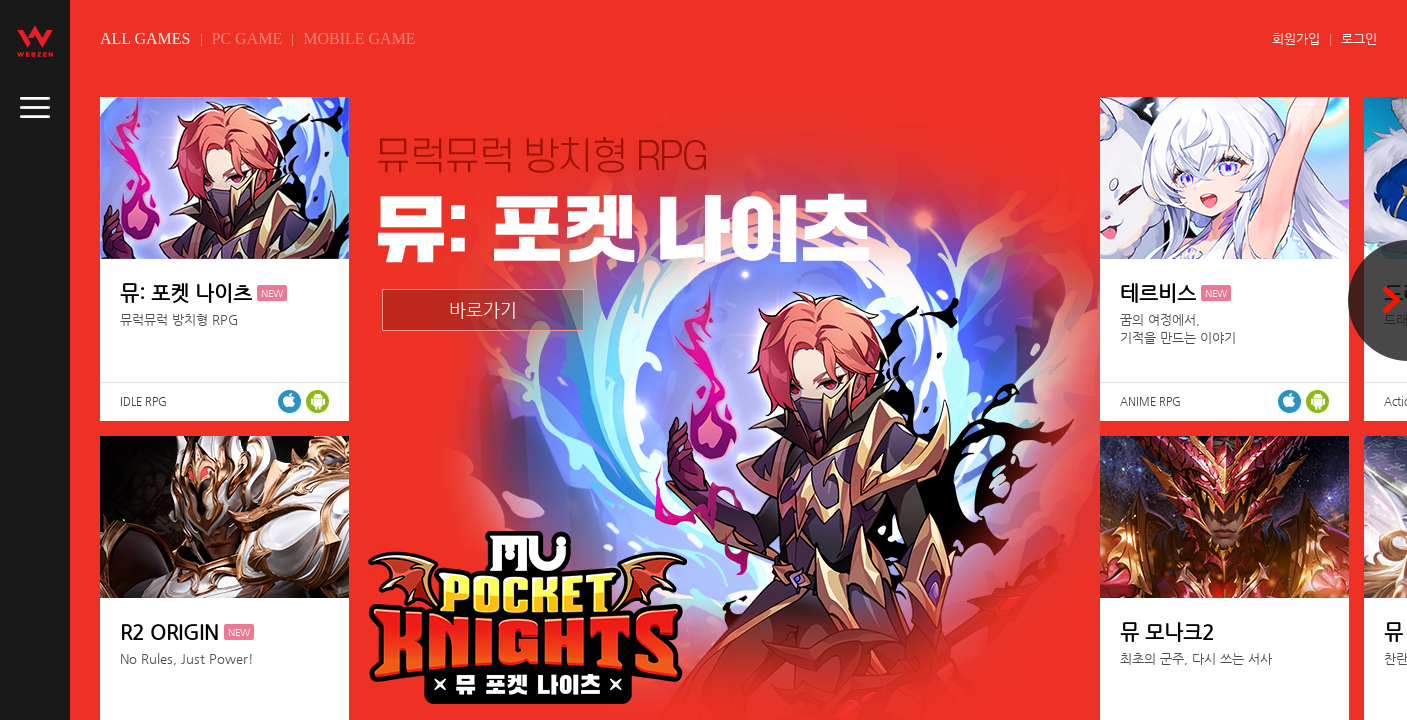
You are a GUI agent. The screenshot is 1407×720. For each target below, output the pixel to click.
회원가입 (1296, 38)
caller (35, 108)
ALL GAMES (145, 38)
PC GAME (247, 38)
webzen (35, 41)
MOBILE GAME (359, 38)
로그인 (1359, 38)
